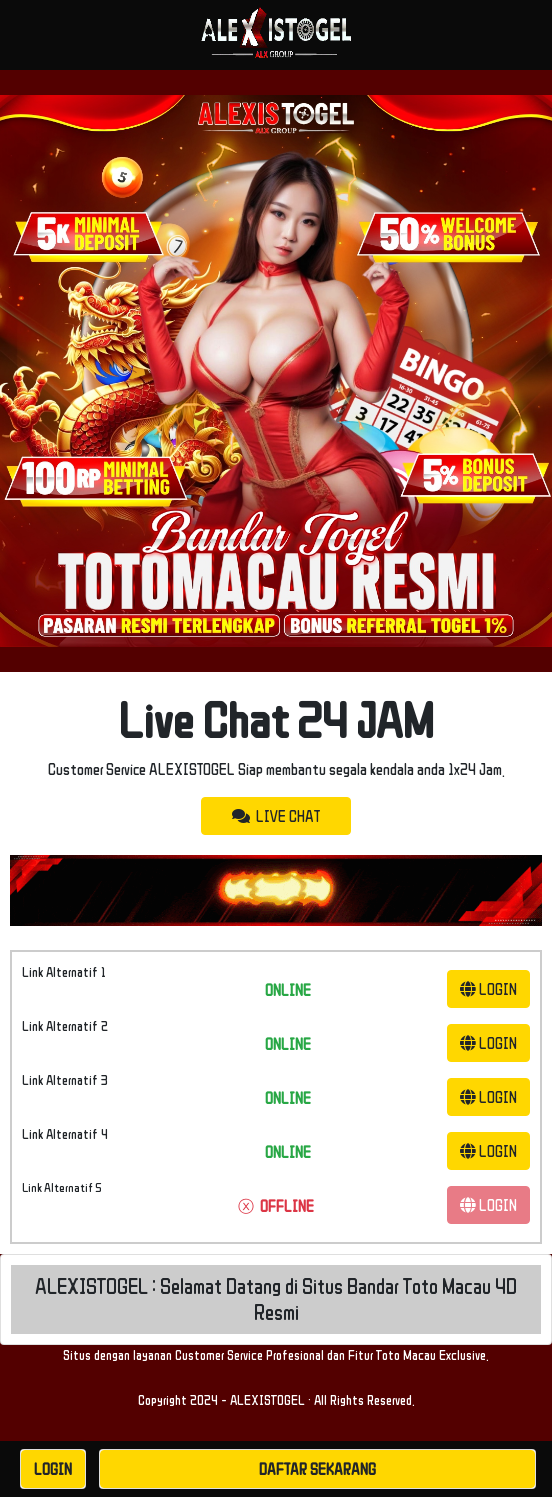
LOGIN (488, 989)
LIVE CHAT (276, 816)
